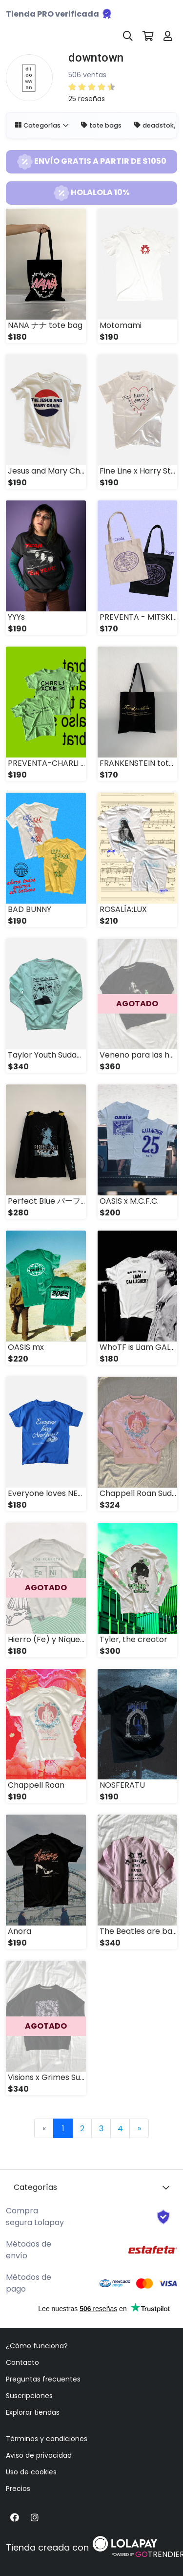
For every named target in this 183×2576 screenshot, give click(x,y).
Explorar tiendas (33, 2412)
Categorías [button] (38, 125)
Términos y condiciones (46, 2439)
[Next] (139, 2128)
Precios (18, 2488)
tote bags (101, 125)
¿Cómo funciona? (37, 2346)
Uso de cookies (31, 2472)
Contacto (22, 2362)
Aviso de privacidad (39, 2455)
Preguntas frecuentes (43, 2379)
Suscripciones (29, 2396)
